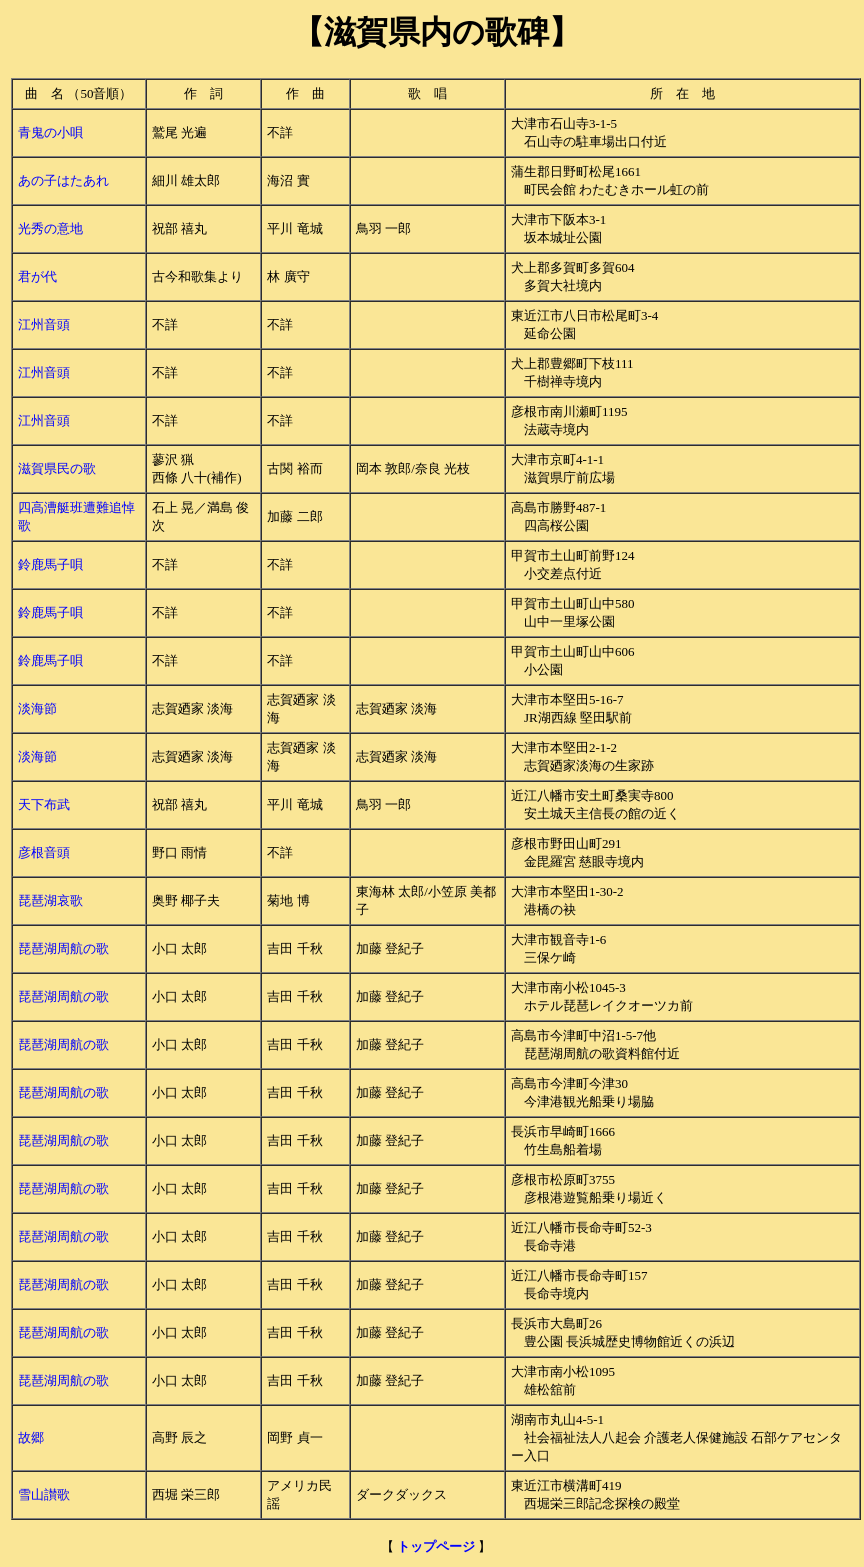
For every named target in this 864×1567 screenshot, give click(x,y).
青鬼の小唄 (50, 132)
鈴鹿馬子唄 (50, 564)
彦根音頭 (44, 852)
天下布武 (44, 804)
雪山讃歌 (44, 1494)
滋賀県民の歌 (57, 468)
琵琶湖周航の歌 (63, 948)
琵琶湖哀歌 (50, 900)
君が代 (37, 276)
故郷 (31, 1437)
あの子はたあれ (63, 180)
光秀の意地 (50, 228)
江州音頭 (44, 324)
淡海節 (37, 708)
